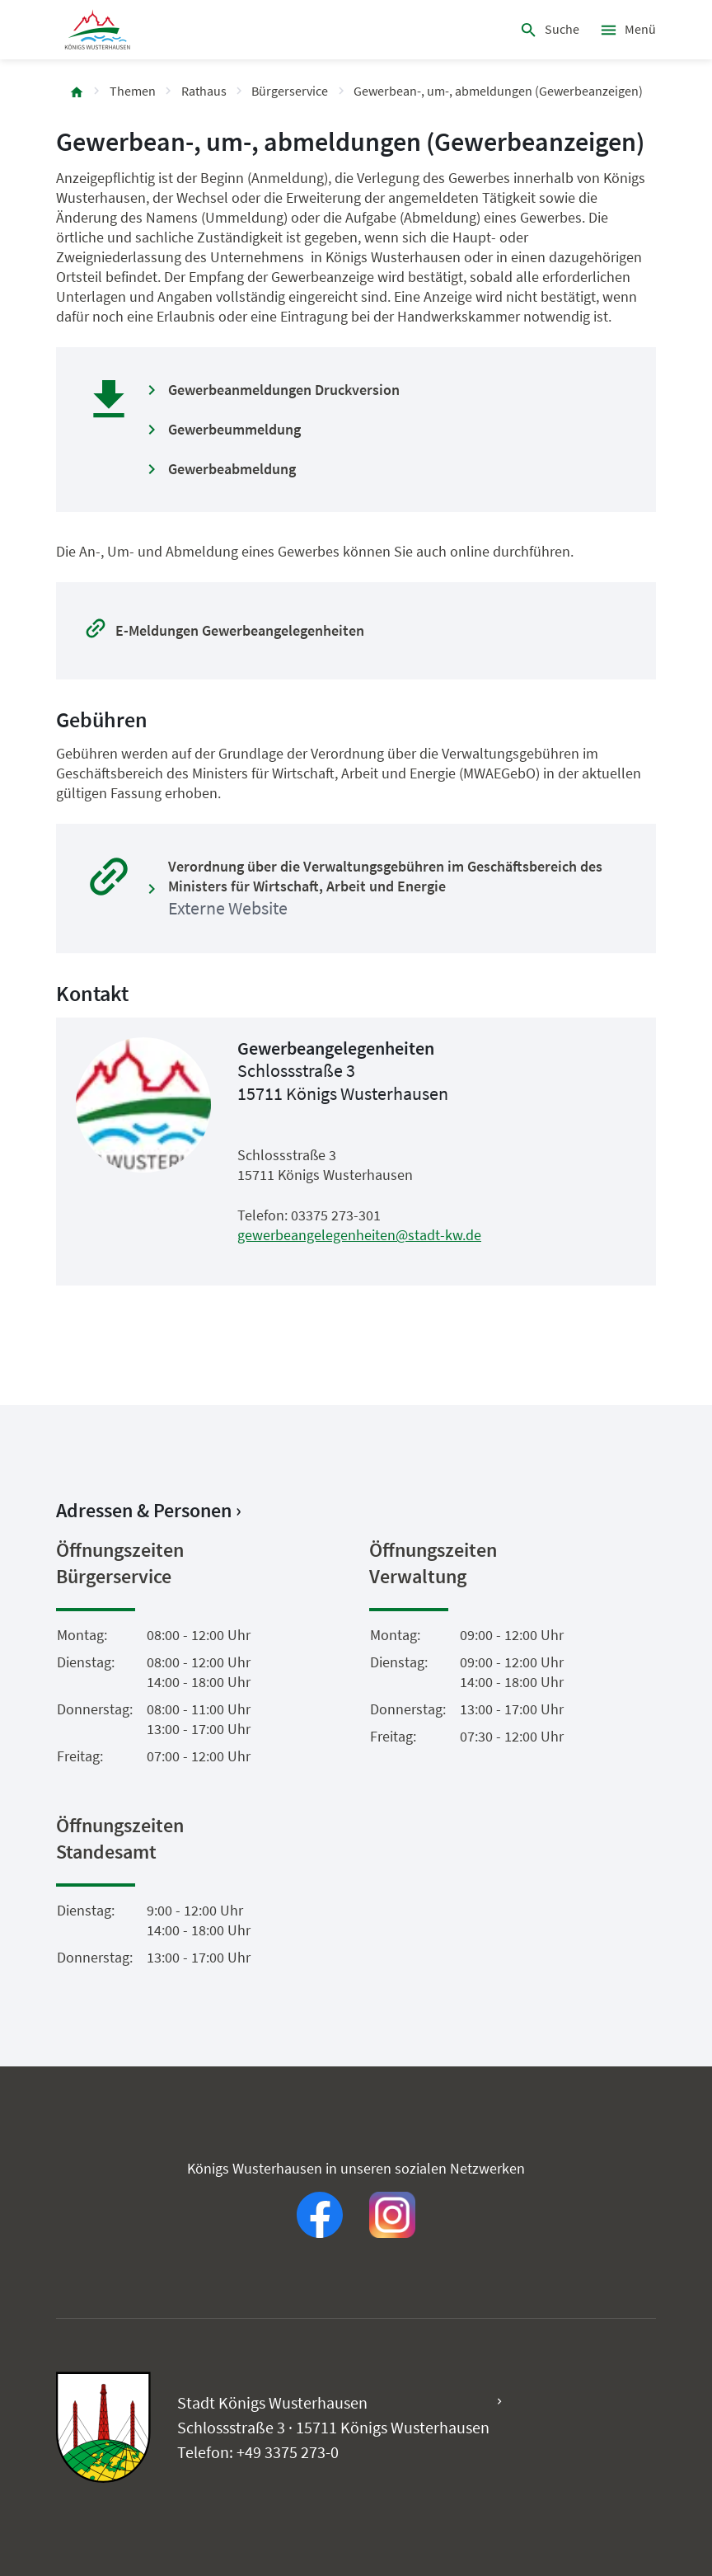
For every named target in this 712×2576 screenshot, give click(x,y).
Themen (133, 90)
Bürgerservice (289, 90)
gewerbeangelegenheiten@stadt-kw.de (359, 1234)
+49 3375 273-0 (288, 2452)
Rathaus (204, 90)
